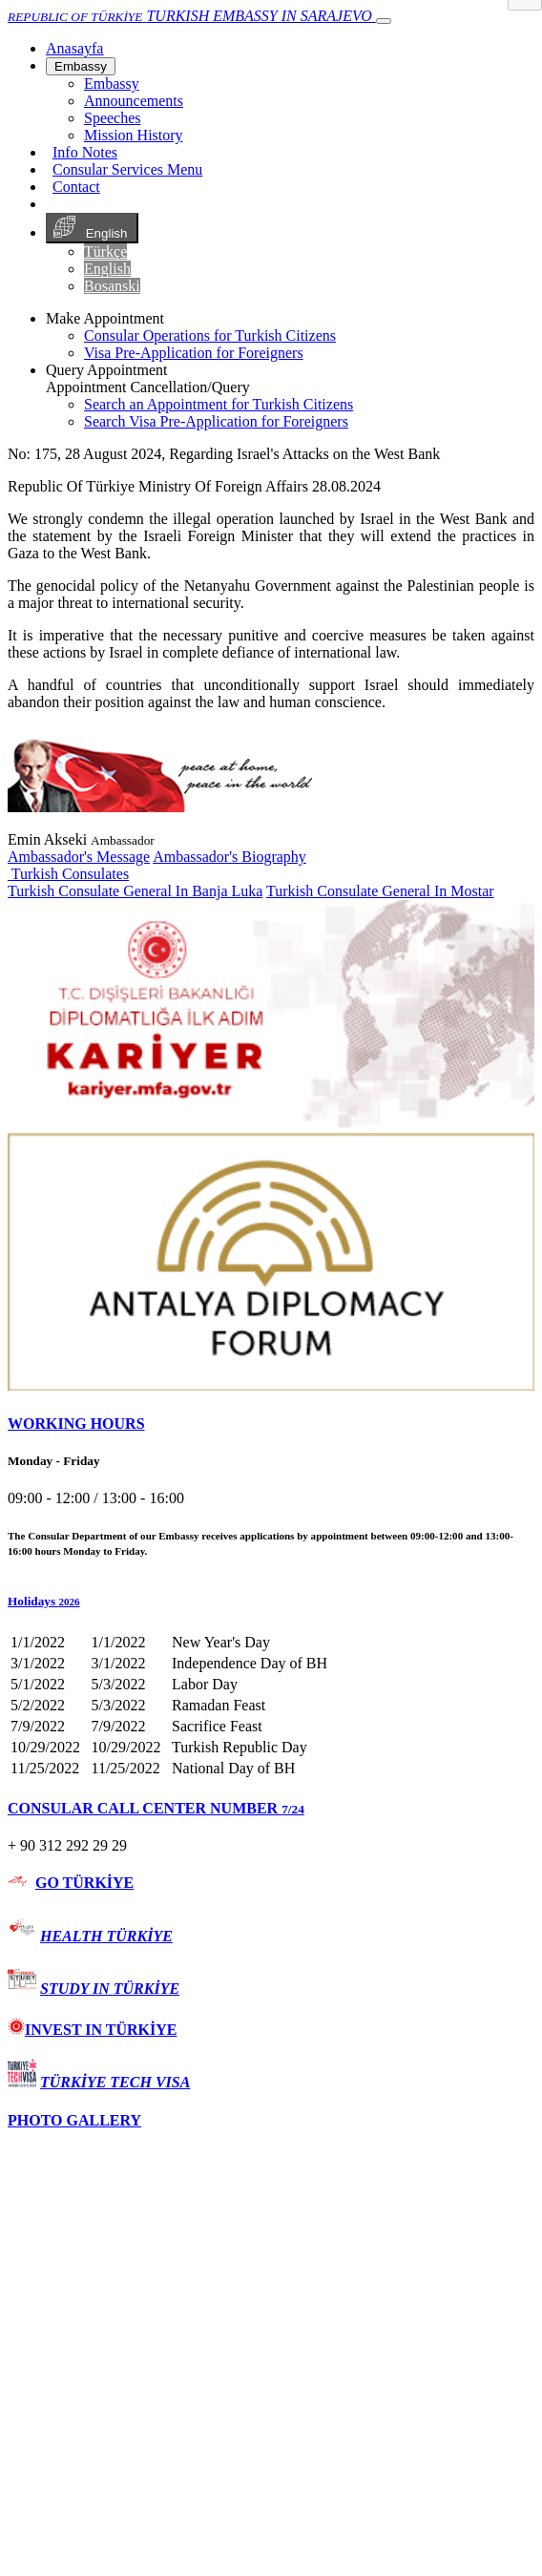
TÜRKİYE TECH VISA (115, 2082)
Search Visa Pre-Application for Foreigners (216, 421)
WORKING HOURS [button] (76, 1423)
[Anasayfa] (74, 48)
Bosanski (112, 286)
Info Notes (84, 152)
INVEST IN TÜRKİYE (92, 2029)
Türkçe (105, 251)
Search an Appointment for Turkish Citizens (218, 404)
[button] (271, 1601)
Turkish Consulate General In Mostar (380, 891)
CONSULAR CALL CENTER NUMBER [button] (156, 1808)
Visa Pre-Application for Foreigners (193, 353)
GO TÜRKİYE (84, 1882)
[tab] (271, 1424)
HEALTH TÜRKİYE (106, 1936)
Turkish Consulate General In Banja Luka (135, 891)
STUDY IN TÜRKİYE (109, 1988)
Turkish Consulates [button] (68, 874)
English (92, 228)
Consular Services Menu (127, 169)
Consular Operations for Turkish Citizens (210, 335)
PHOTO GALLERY (74, 2120)
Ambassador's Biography (229, 856)
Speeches (112, 118)
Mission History (133, 135)
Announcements (133, 101)
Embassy (80, 66)
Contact (76, 186)
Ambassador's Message (79, 856)
